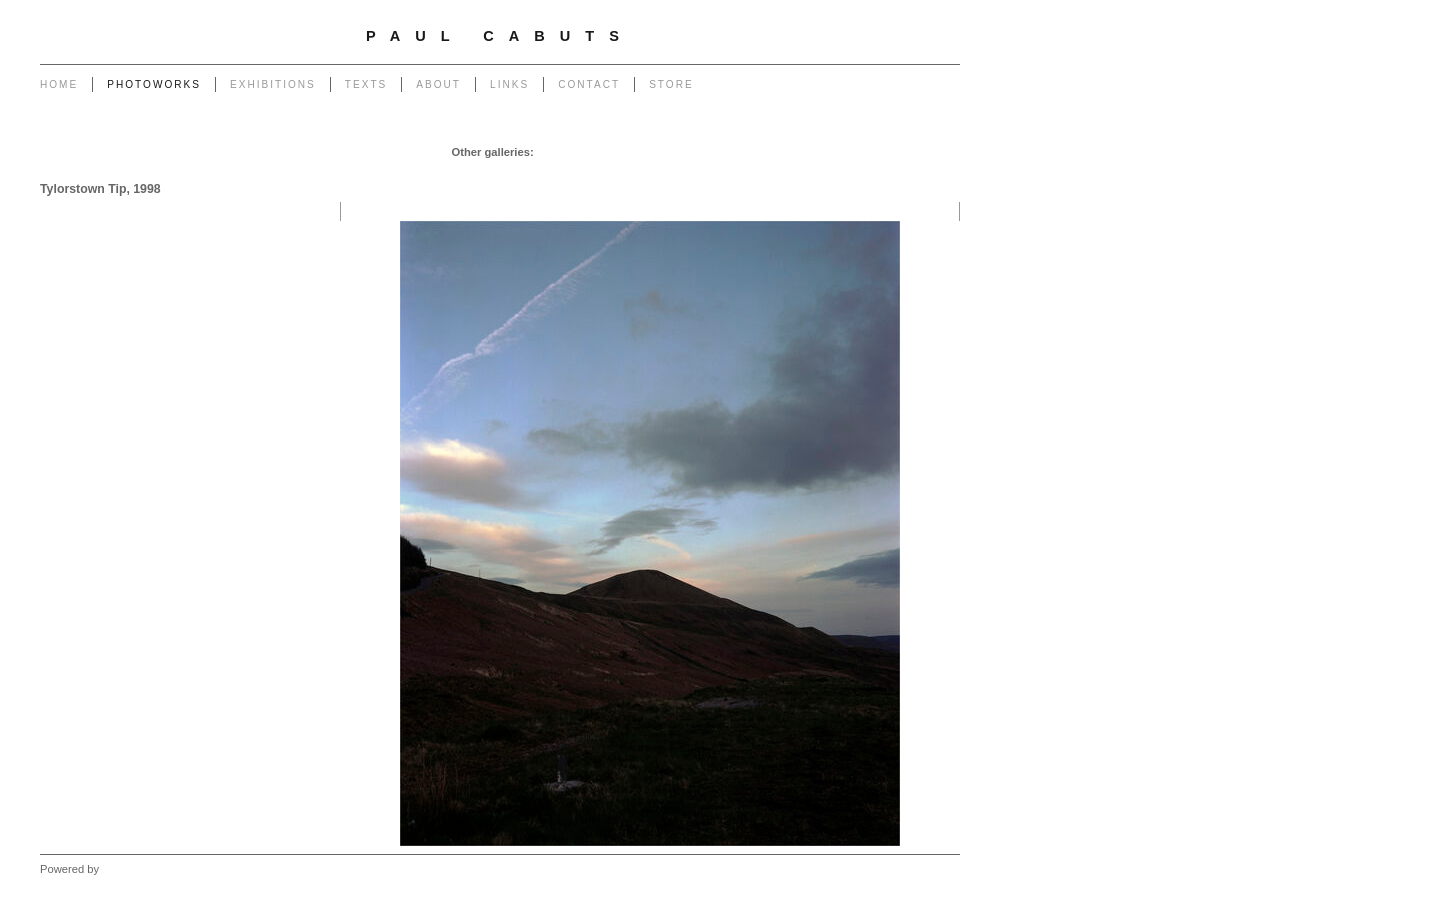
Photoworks (154, 84)
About (438, 84)
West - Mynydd (916, 172)
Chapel (603, 152)
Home (59, 84)
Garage (557, 152)
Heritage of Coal (652, 172)
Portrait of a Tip (513, 172)
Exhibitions (273, 84)
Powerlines (745, 152)
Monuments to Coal (412, 172)
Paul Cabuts (500, 36)
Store (671, 84)
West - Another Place (900, 192)
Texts (366, 84)
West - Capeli (833, 172)
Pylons (649, 152)
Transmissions (823, 152)
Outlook (725, 172)
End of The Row (913, 152)
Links (509, 84)
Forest (772, 172)
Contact (589, 84)
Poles (692, 152)
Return (582, 172)
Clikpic (118, 869)
